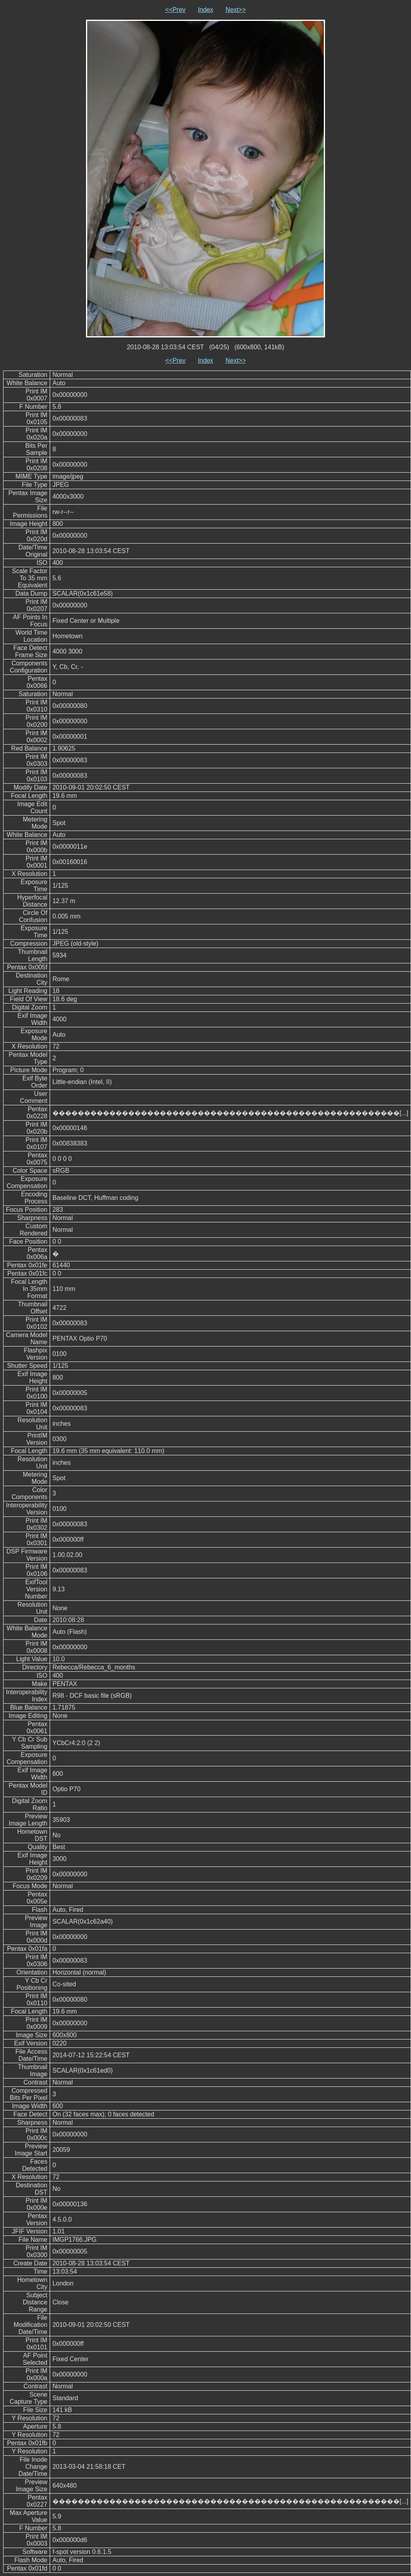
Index (205, 9)
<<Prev (175, 9)
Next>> (236, 9)
